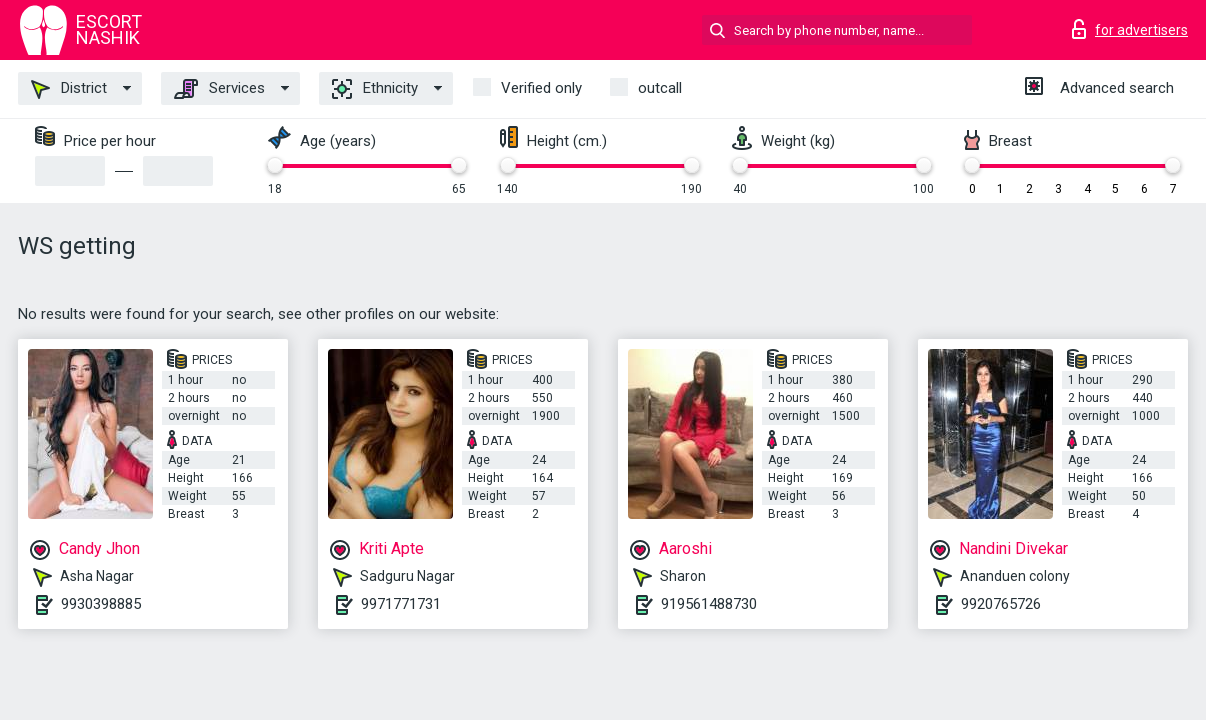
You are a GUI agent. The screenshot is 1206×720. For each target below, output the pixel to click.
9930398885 (101, 604)
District (69, 89)
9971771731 (401, 604)
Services (219, 89)
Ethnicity (375, 89)
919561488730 (709, 604)
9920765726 (1001, 604)
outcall (660, 88)
